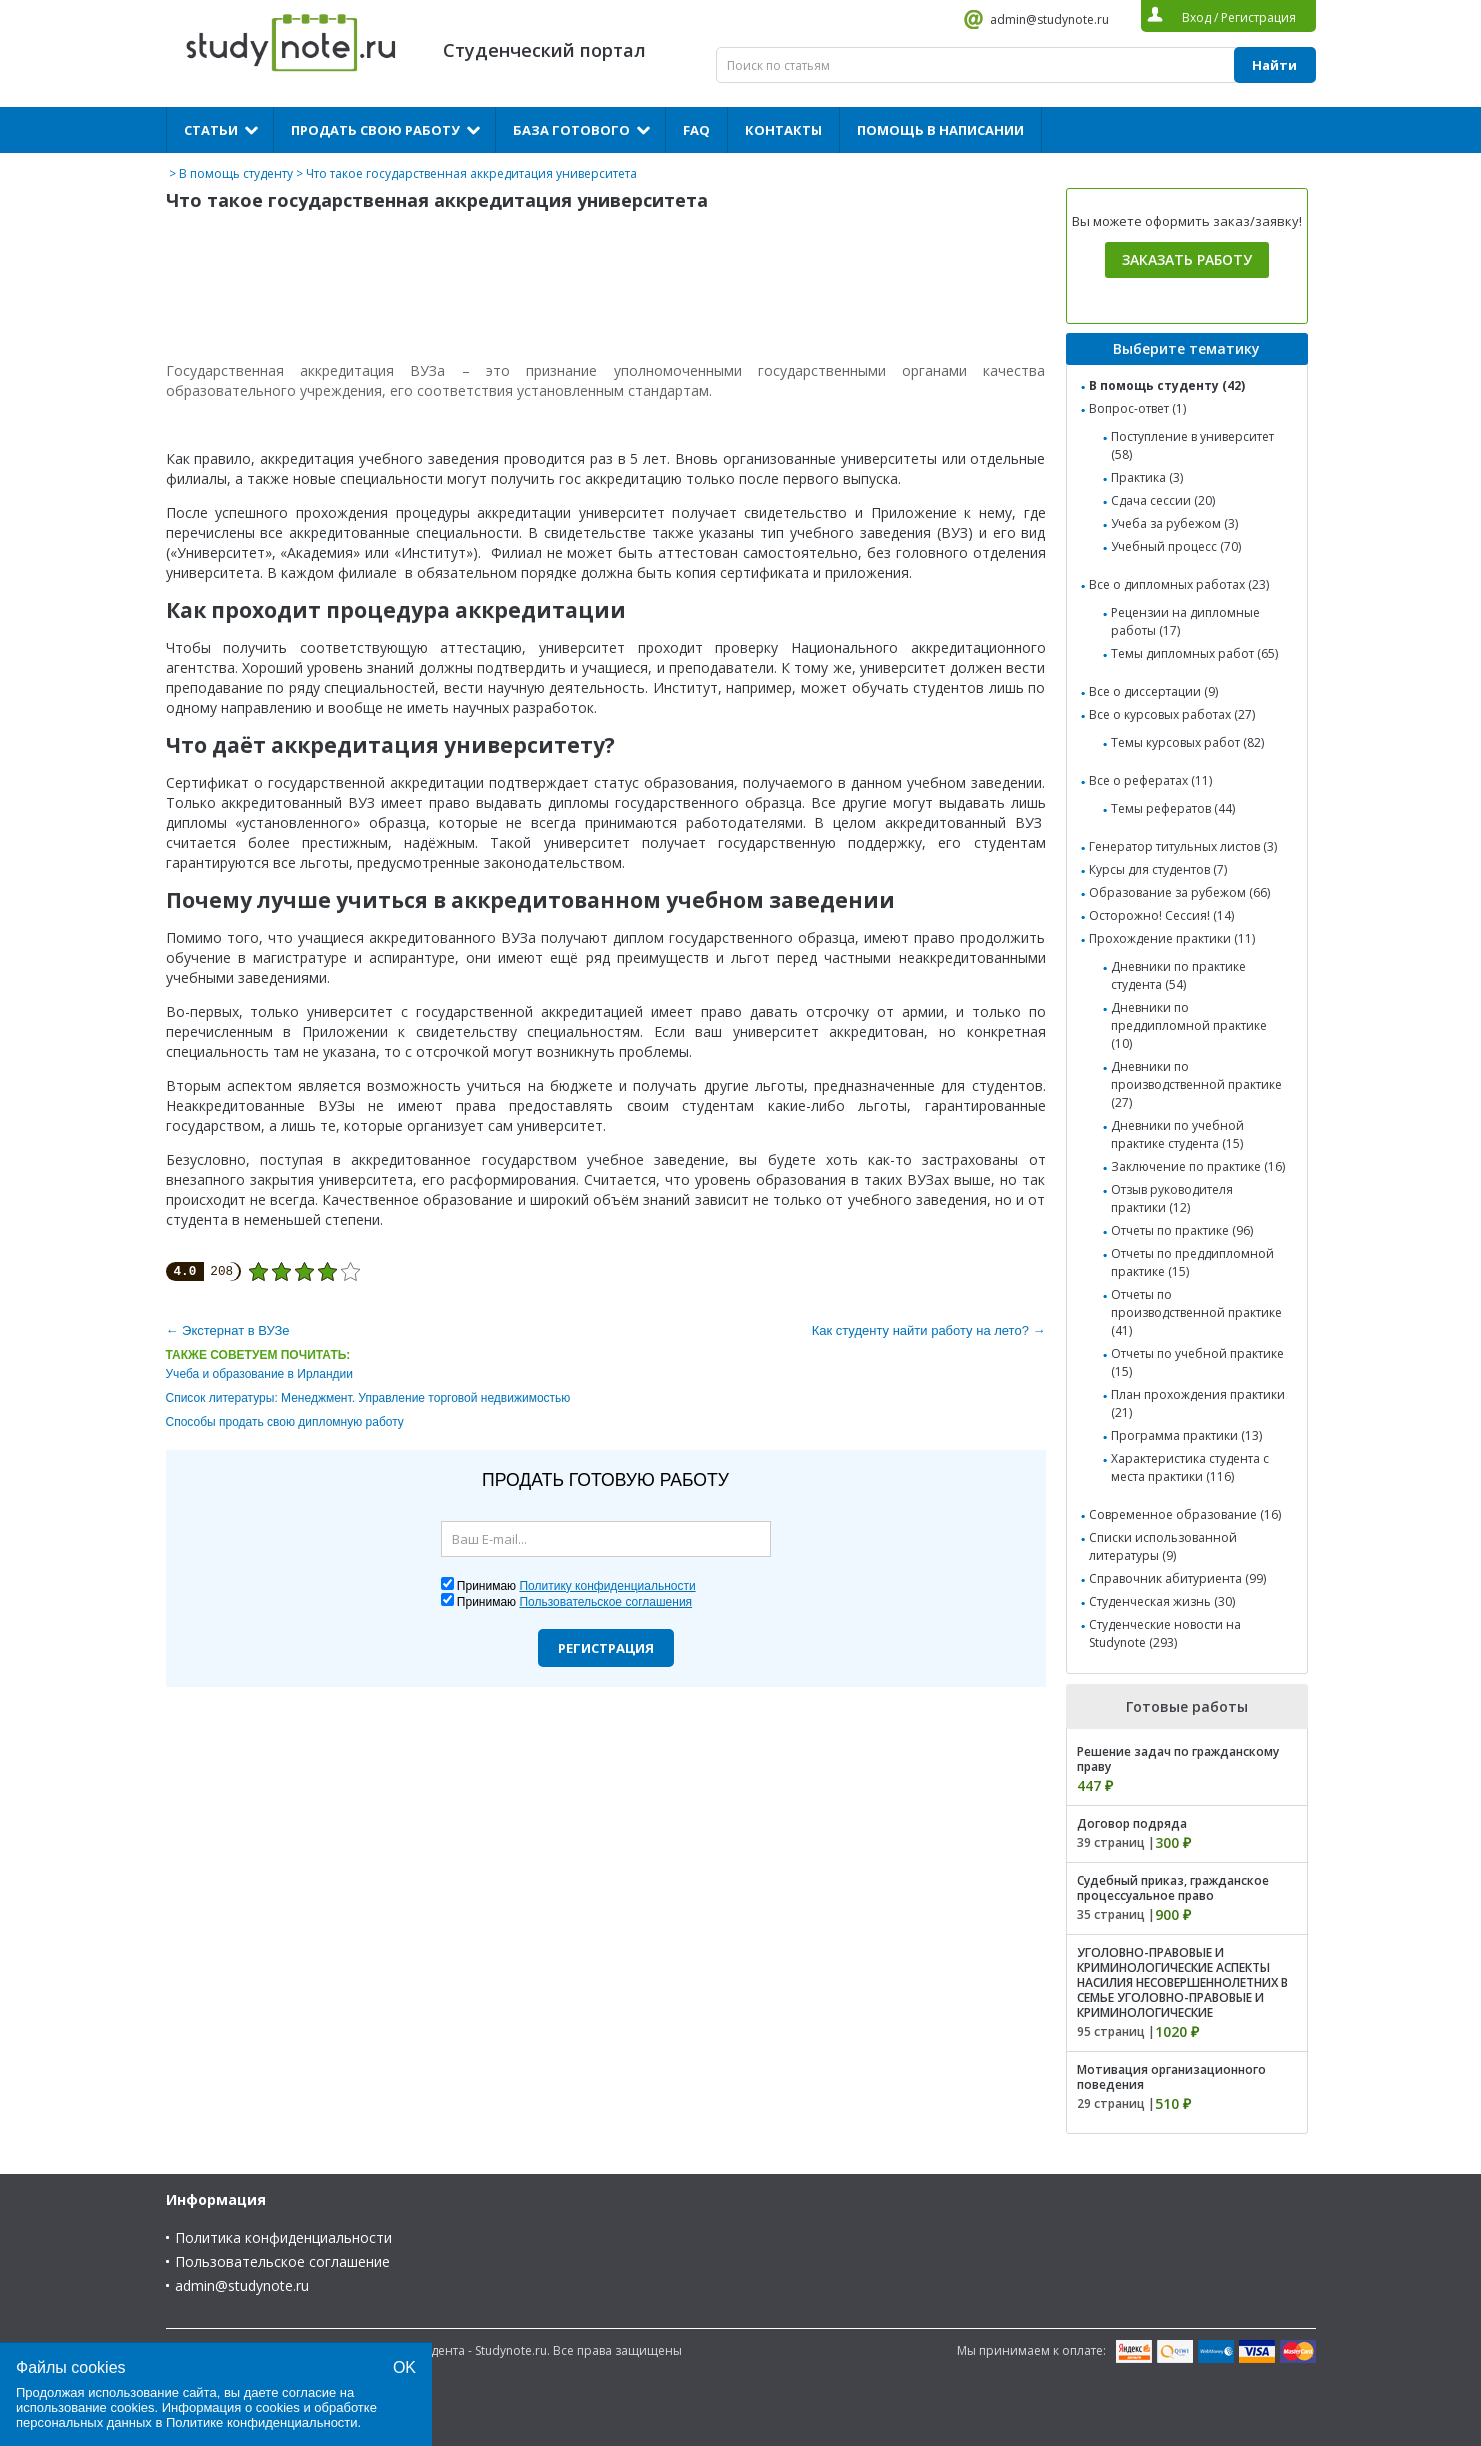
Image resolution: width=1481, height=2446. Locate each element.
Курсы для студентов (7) (1158, 869)
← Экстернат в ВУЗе (228, 1330)
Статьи (211, 130)
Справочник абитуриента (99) (1177, 1578)
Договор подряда (1132, 1823)
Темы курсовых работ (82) (1187, 742)
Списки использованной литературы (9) (1163, 1546)
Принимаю (576, 1586)
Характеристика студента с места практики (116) (1190, 1467)
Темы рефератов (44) (1173, 808)
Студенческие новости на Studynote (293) (1165, 1633)
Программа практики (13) (1186, 1435)
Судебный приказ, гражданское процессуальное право (1173, 1888)
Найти (1274, 65)
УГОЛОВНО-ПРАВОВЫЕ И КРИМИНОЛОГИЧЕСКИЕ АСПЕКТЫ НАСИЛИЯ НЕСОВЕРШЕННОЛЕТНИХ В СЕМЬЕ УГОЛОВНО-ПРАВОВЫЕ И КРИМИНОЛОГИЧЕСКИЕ (1182, 1982)
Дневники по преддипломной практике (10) (1189, 1025)
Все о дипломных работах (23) (1179, 584)
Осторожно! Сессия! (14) (1161, 915)
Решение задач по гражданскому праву (1178, 1759)
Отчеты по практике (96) (1182, 1230)
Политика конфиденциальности (283, 2237)
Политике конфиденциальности (262, 2422)
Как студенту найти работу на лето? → (929, 1330)
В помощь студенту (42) (1167, 385)
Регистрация (606, 1648)
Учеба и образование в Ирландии (259, 1374)
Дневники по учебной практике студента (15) (1177, 1134)
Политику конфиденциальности (607, 1586)
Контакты (783, 130)
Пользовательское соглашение (282, 2261)
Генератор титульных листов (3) (1183, 846)
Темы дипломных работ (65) (1194, 653)
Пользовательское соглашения (605, 1602)
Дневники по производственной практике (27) (1196, 1084)
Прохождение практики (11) (1172, 938)
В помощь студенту (236, 173)
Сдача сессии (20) (1163, 500)
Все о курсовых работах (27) (1172, 714)
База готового (571, 130)
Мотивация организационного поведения (1171, 2077)
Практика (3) (1147, 477)
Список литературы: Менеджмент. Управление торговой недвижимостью (368, 1398)
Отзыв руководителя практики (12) (1172, 1198)
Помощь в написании (940, 130)
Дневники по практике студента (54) (1178, 975)
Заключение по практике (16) (1198, 1166)
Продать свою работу (375, 130)
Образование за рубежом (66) (1179, 892)
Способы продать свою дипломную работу (285, 1422)
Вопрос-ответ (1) (1137, 408)
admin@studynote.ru (1049, 19)
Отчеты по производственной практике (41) (1196, 1312)
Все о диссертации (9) (1153, 691)
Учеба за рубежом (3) (1174, 523)
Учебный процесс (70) (1176, 546)
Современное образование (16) (1185, 1514)
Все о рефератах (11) (1150, 780)
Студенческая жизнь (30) (1162, 1601)
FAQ (696, 130)
